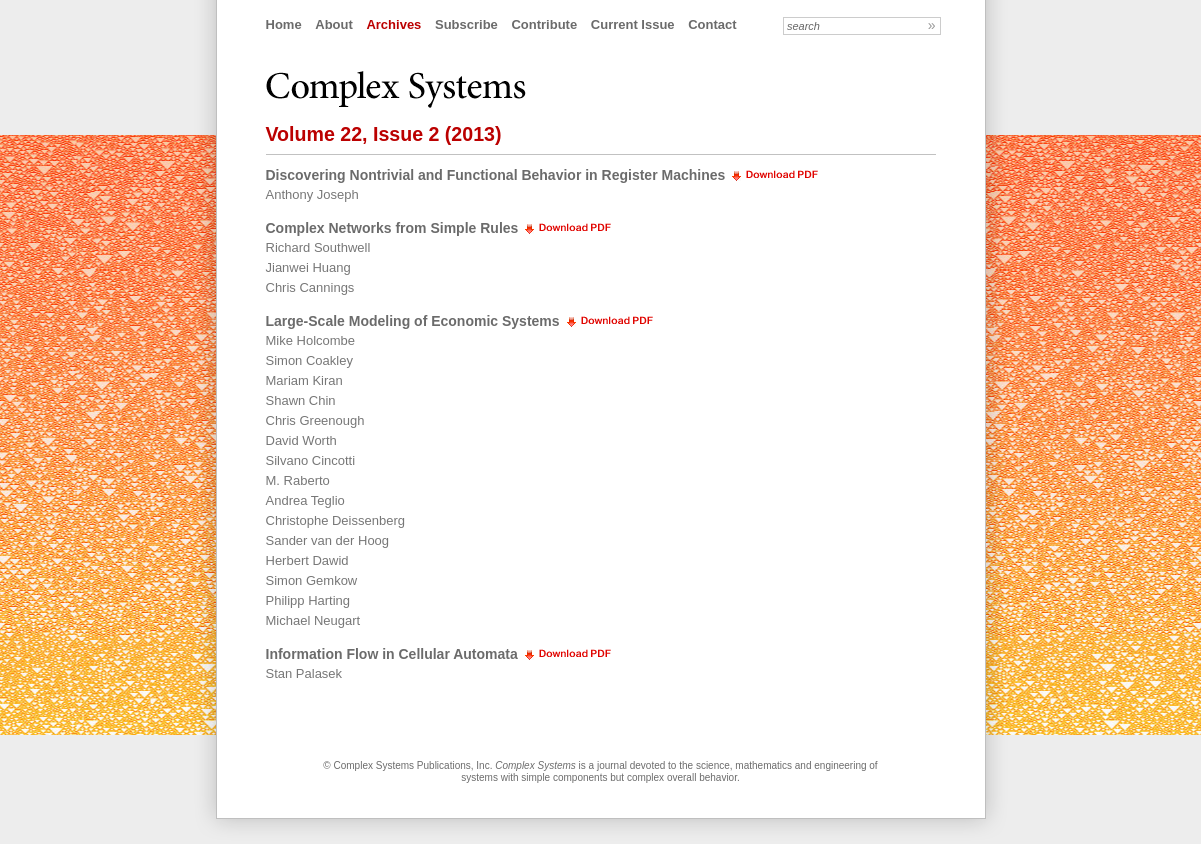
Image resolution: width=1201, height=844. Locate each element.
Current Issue (633, 24)
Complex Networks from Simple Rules (392, 228)
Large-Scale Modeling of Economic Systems (413, 321)
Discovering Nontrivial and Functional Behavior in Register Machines (496, 175)
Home (284, 24)
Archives (393, 24)
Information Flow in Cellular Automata (392, 654)
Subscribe (466, 24)
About (334, 24)
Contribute (544, 24)
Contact (712, 24)
